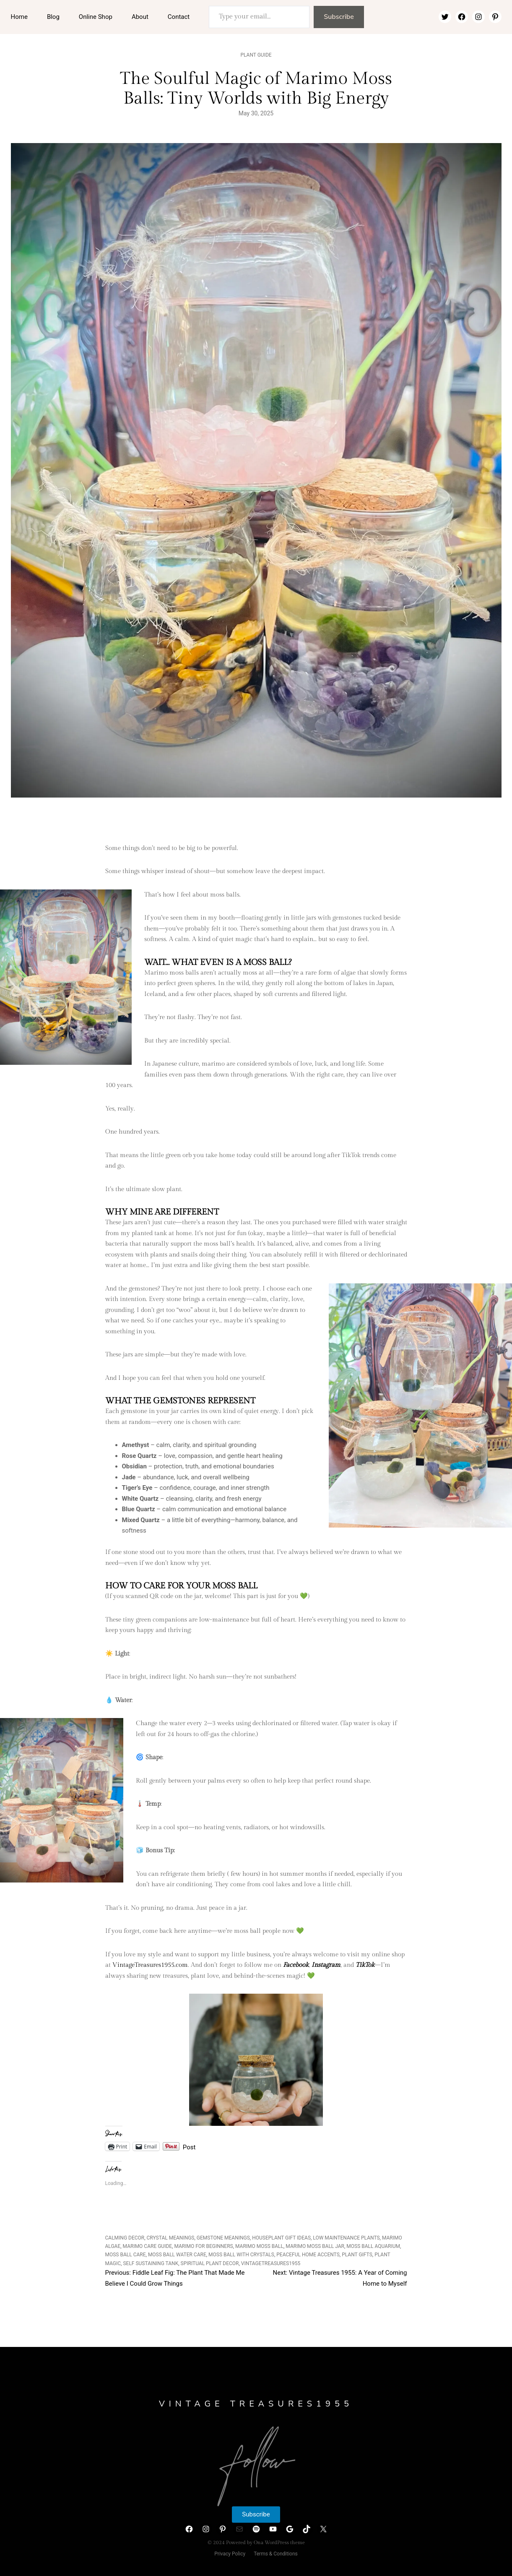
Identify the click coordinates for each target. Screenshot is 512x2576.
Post (189, 2146)
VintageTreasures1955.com (150, 1965)
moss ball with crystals (241, 2255)
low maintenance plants (346, 2238)
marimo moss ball (259, 2246)
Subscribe (339, 16)
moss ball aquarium (373, 2246)
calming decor (125, 2238)
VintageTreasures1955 (270, 2263)
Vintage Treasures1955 (256, 2403)
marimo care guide (147, 2246)
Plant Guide (255, 55)
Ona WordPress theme (279, 2542)
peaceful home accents (308, 2255)
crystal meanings (171, 2238)
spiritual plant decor (210, 2263)
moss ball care (125, 2255)
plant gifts (357, 2255)
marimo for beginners (203, 2246)
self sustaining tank (150, 2263)
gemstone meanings (223, 2238)
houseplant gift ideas (281, 2238)
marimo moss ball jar (315, 2246)
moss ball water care (177, 2255)
